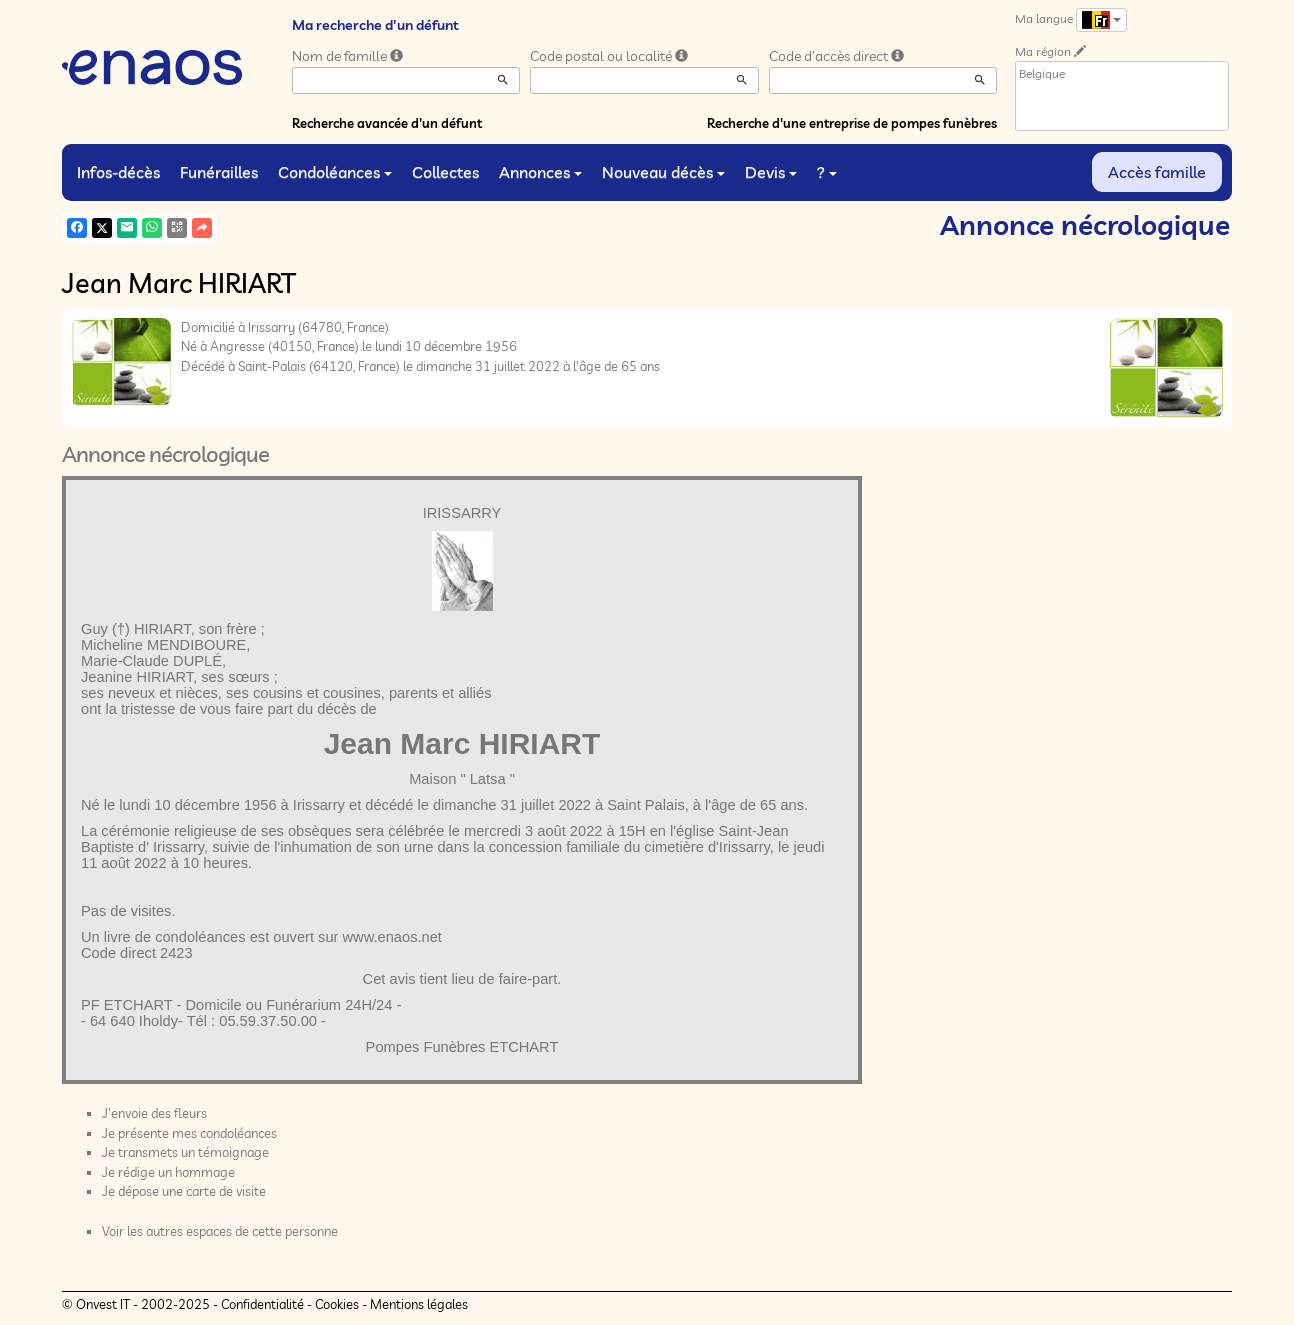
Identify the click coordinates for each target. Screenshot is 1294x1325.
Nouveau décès (663, 172)
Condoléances (335, 172)
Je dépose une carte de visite (184, 1191)
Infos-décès (118, 172)
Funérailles (219, 172)
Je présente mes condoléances (189, 1133)
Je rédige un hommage (168, 1172)
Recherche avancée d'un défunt (387, 123)
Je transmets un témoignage (185, 1152)
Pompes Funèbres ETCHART (462, 1047)
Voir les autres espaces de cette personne (220, 1231)
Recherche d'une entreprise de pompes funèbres (852, 123)
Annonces (540, 172)
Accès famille (1157, 172)
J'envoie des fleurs (154, 1113)
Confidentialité (262, 1304)
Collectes (445, 172)
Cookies (337, 1304)
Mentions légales (419, 1304)
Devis (771, 172)
